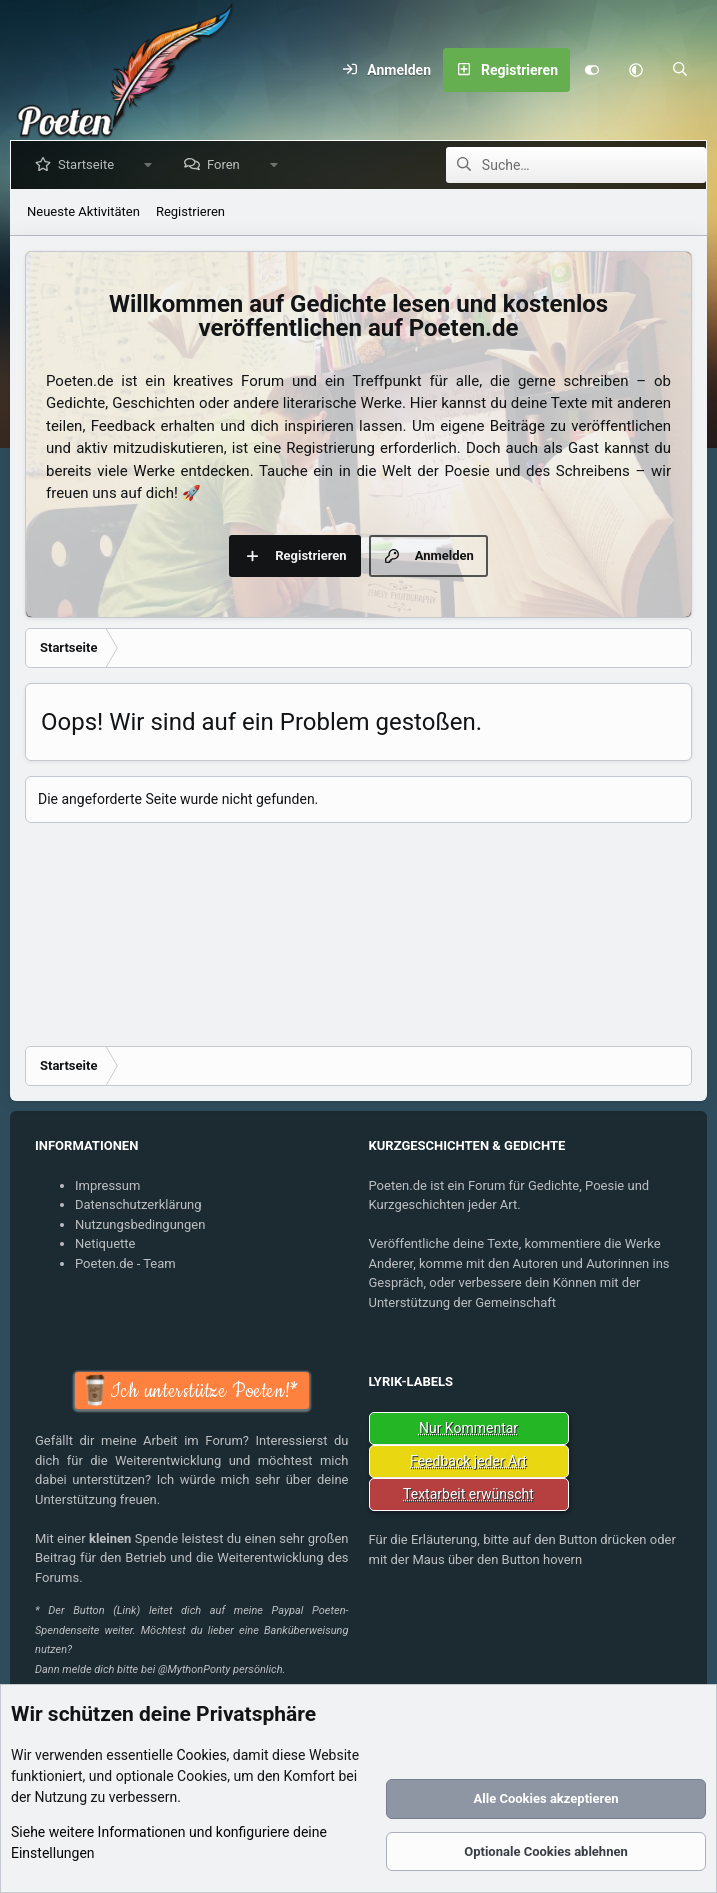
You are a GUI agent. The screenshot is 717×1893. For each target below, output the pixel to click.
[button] (636, 70)
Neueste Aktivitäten (83, 211)
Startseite (90, 164)
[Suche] (680, 70)
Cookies (201, 1755)
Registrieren (190, 211)
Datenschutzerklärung (138, 1204)
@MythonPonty (194, 1669)
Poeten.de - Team (125, 1263)
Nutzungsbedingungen (140, 1224)
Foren (227, 164)
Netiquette (105, 1243)
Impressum (107, 1185)
